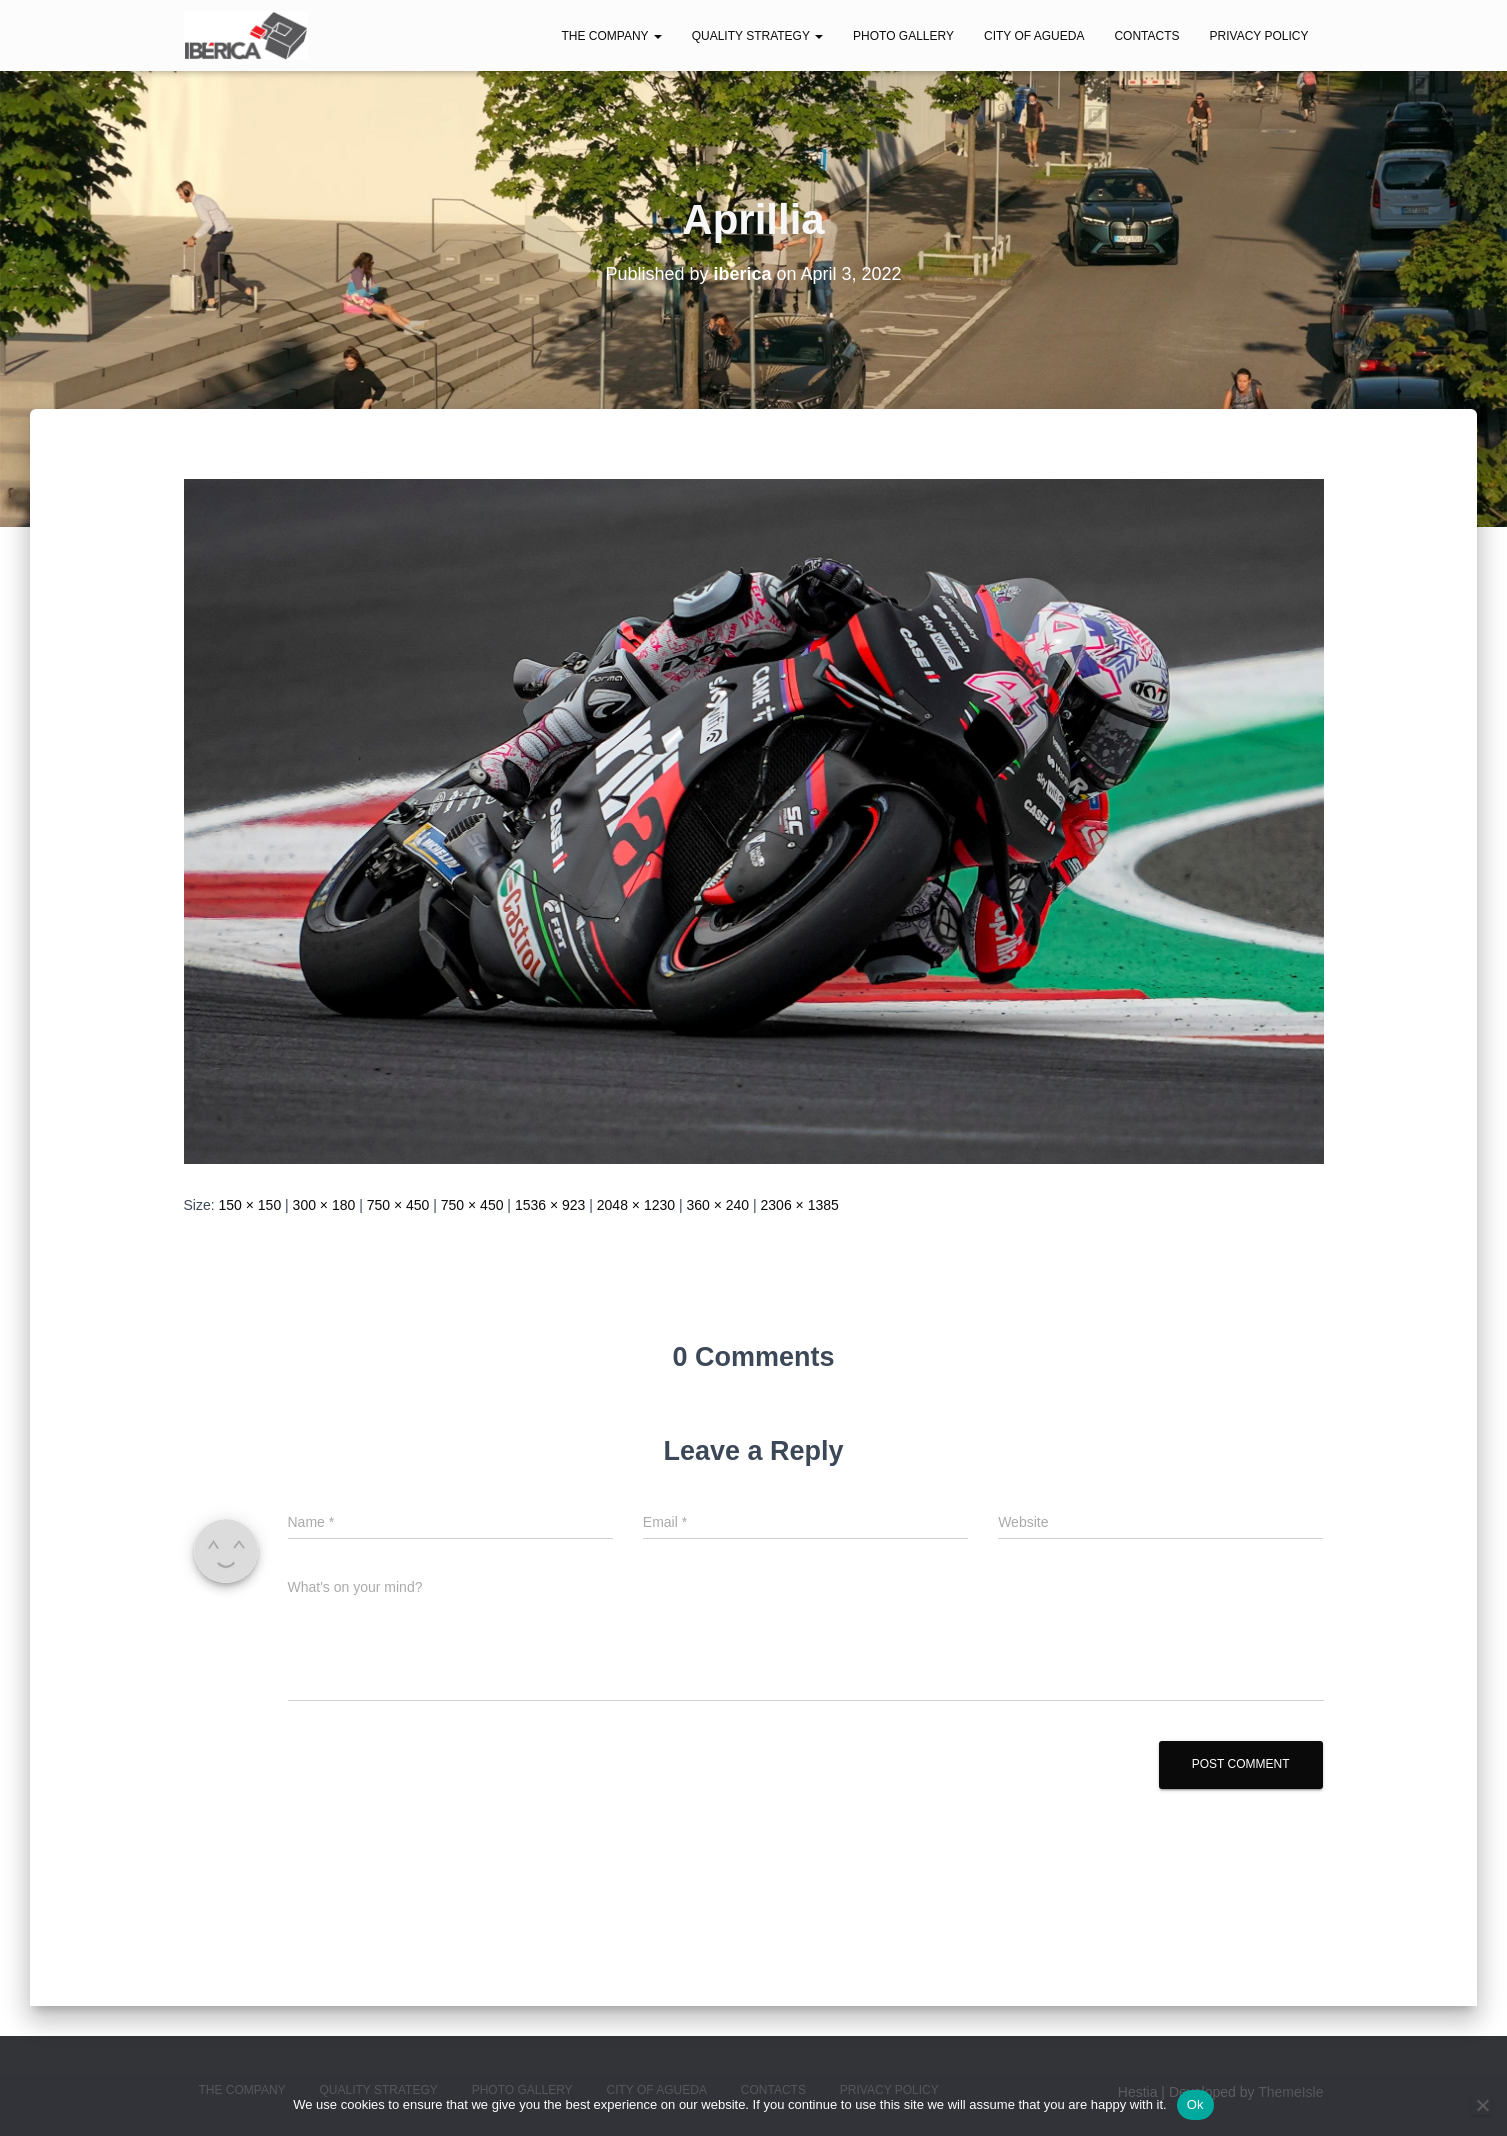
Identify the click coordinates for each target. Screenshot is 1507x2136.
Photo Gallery (903, 36)
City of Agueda (1034, 36)
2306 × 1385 (800, 1205)
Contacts (1146, 36)
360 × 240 (717, 1205)
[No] (1482, 2105)
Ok (1195, 2104)
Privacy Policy (1259, 36)
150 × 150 (250, 1205)
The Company (611, 36)
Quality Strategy (757, 36)
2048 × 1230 (636, 1205)
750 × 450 (398, 1205)
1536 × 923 (550, 1205)
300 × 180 (324, 1205)
